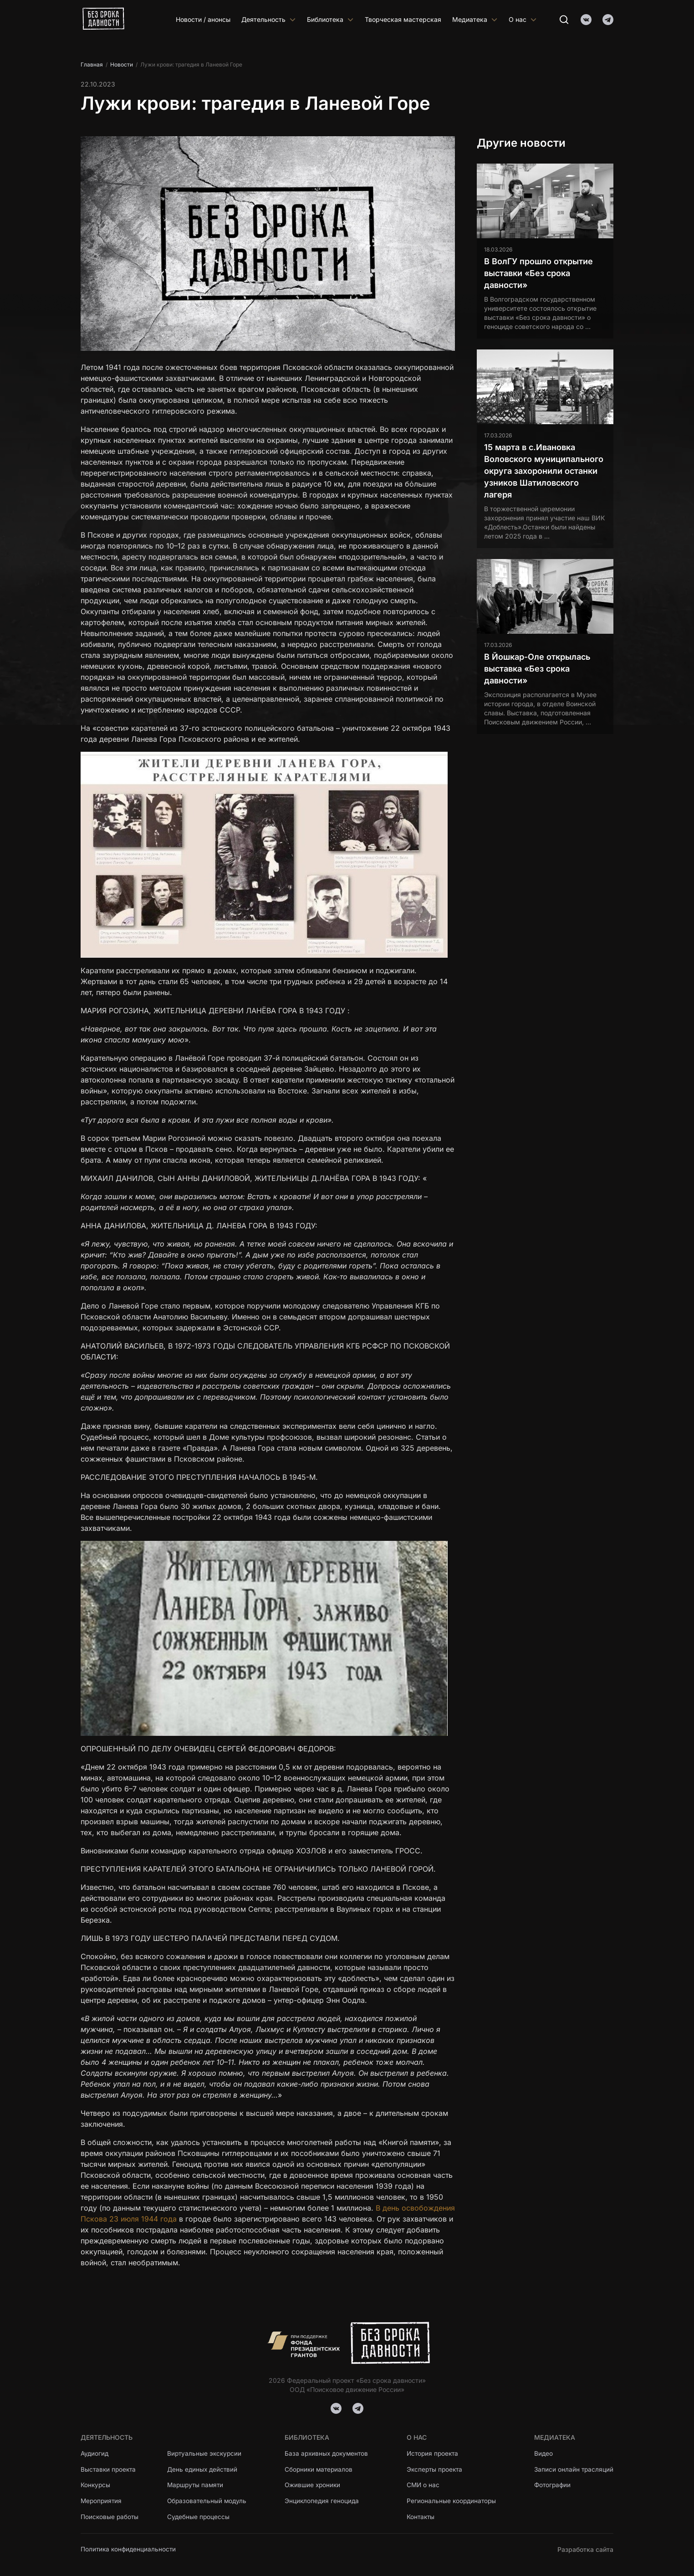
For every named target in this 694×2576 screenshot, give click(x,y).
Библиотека (330, 19)
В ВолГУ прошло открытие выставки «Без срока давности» (538, 273)
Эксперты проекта (436, 2468)
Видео (542, 2451)
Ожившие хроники (314, 2484)
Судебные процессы (201, 2517)
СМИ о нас (423, 2484)
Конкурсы (96, 2484)
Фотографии (552, 2484)
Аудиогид (95, 2451)
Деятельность (268, 19)
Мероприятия (102, 2500)
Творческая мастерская (403, 19)
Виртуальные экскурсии (207, 2451)
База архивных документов (329, 2451)
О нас (523, 19)
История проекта (434, 2451)
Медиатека (475, 19)
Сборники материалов (321, 2468)
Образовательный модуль (210, 2500)
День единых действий (205, 2468)
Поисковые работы (110, 2517)
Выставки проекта (109, 2468)
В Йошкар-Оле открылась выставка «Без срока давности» (537, 668)
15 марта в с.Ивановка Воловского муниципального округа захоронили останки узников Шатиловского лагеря (543, 470)
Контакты (421, 2517)
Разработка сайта (585, 2549)
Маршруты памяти (199, 2484)
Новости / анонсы (203, 19)
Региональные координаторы (452, 2500)
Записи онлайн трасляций (573, 2468)
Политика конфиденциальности (130, 2549)
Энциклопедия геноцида (323, 2500)
